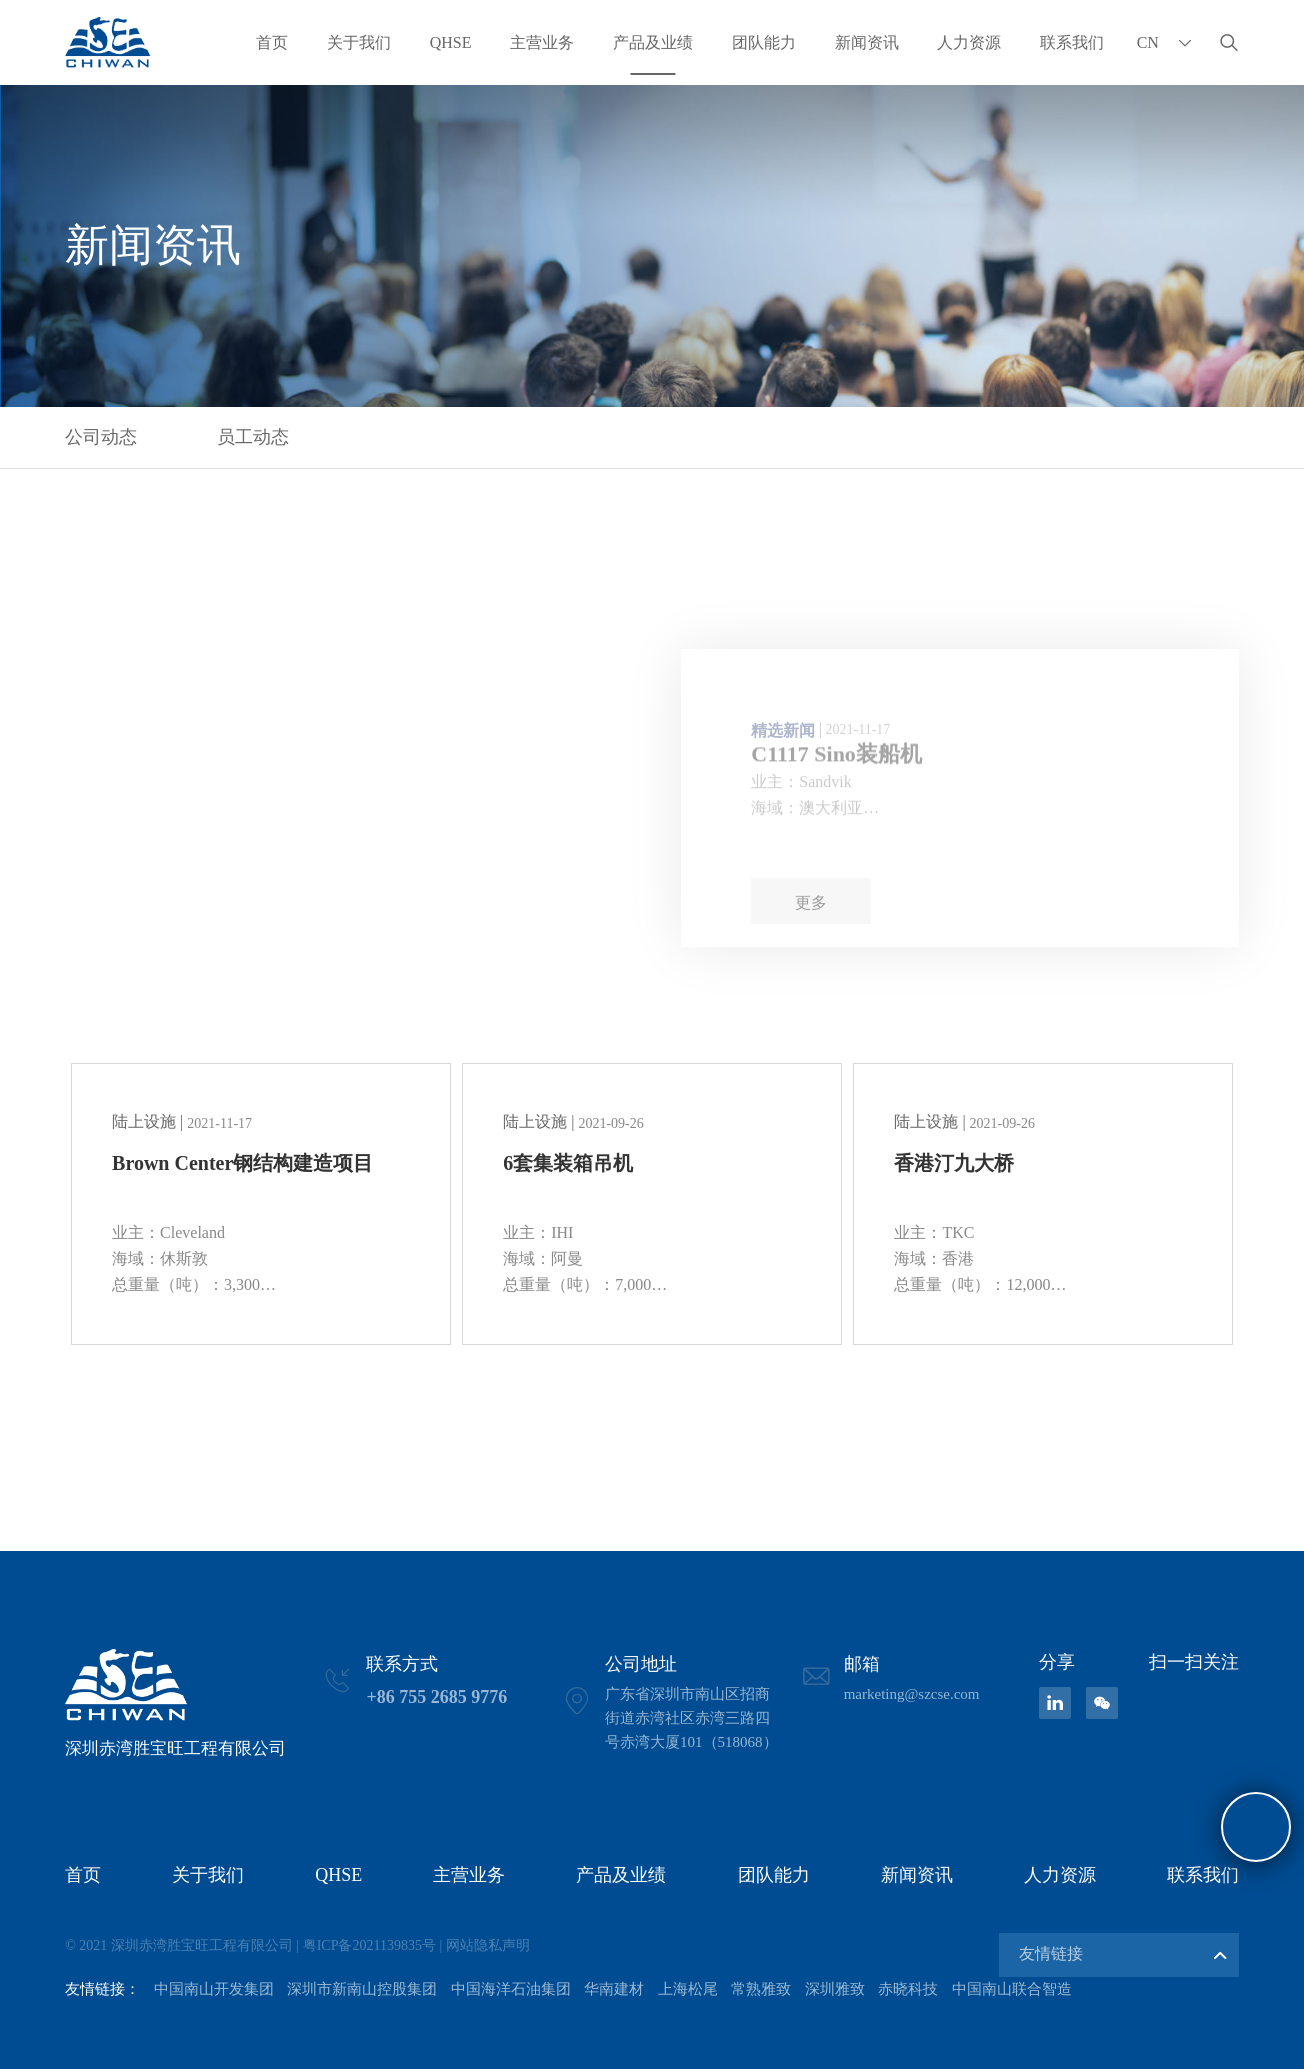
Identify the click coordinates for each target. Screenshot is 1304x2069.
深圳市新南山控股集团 (362, 1989)
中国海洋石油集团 (511, 1989)
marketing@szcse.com (912, 1694)
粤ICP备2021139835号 (369, 1945)
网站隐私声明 (488, 1945)
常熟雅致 (761, 1989)
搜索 (1229, 42)
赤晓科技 (908, 1989)
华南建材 (614, 1989)
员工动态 (253, 437)
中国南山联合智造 (1012, 1989)
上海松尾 (688, 1989)
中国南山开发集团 (214, 1989)
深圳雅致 (835, 1989)
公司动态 (101, 437)
